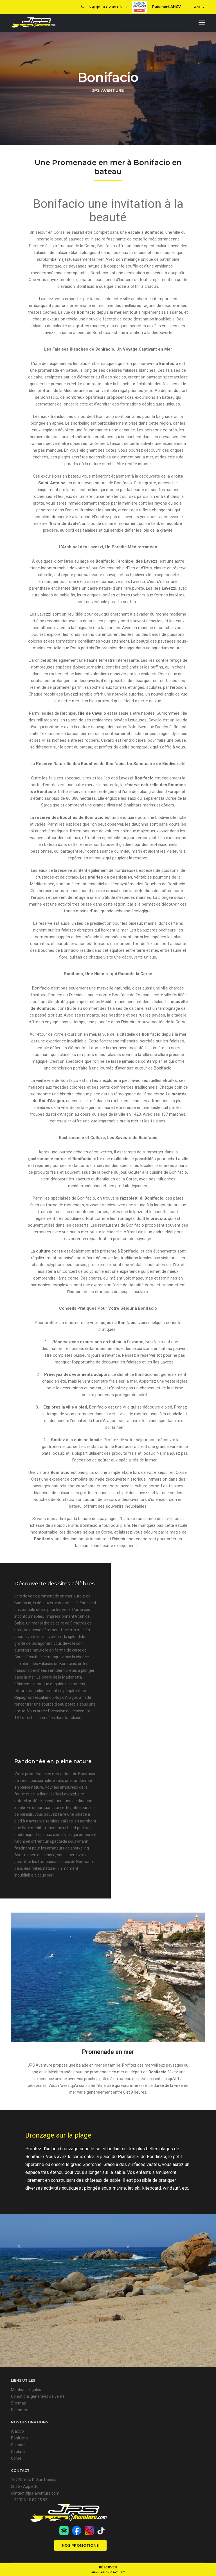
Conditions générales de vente (38, 2418)
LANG (197, 7)
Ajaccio (17, 2453)
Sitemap (18, 2425)
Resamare (20, 2432)
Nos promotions (178, 2531)
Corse (16, 2480)
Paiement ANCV (156, 7)
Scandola (19, 2466)
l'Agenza (198, 2562)
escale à (145, 233)
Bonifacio (130, 1610)
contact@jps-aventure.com (35, 2521)
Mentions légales (26, 2411)
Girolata (18, 2473)
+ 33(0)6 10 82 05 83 (101, 7)
